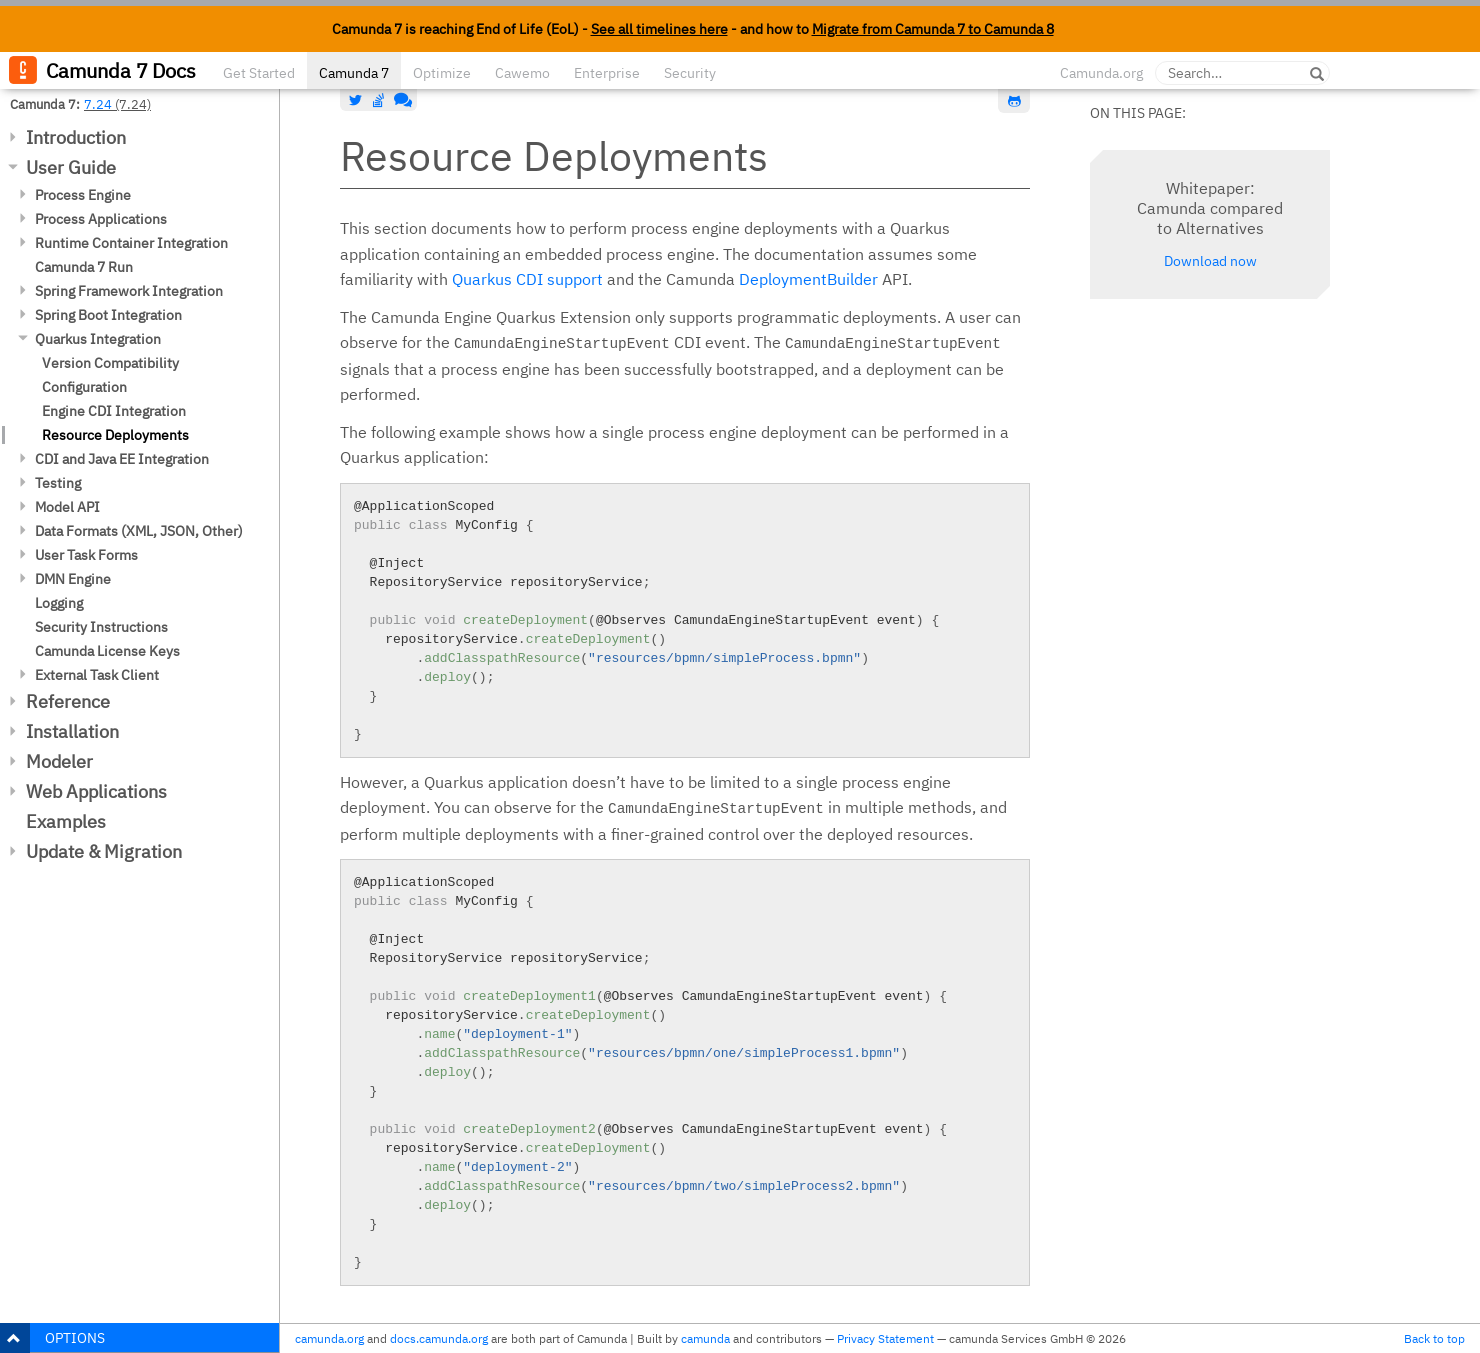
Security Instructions (101, 627)
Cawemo (522, 73)
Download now (1210, 261)
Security (690, 73)
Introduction (76, 137)
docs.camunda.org (439, 1338)
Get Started (259, 73)
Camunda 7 (354, 73)
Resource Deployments (115, 435)
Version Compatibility (110, 363)
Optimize (442, 73)
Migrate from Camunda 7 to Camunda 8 (933, 29)
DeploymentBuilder (808, 279)
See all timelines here (659, 29)
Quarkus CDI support (527, 279)
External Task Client (97, 675)
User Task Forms (86, 555)
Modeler (59, 761)
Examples (66, 821)
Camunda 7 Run (84, 267)
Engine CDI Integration (114, 411)
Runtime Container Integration (131, 243)
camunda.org (329, 1338)
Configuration (84, 387)
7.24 (98, 104)
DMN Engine (73, 579)
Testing (58, 483)
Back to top (1434, 1338)
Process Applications (101, 219)
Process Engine (83, 195)
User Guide (71, 167)
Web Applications (96, 791)
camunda (705, 1338)
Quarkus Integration (98, 339)
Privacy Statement (885, 1338)
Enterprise (607, 73)
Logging (59, 603)
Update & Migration (104, 851)
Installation (72, 731)
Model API (67, 507)
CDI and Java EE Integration (122, 459)
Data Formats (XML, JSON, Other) (139, 531)
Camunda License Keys (107, 651)
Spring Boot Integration (108, 315)
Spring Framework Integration (129, 291)
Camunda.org (1101, 73)
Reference (68, 701)
